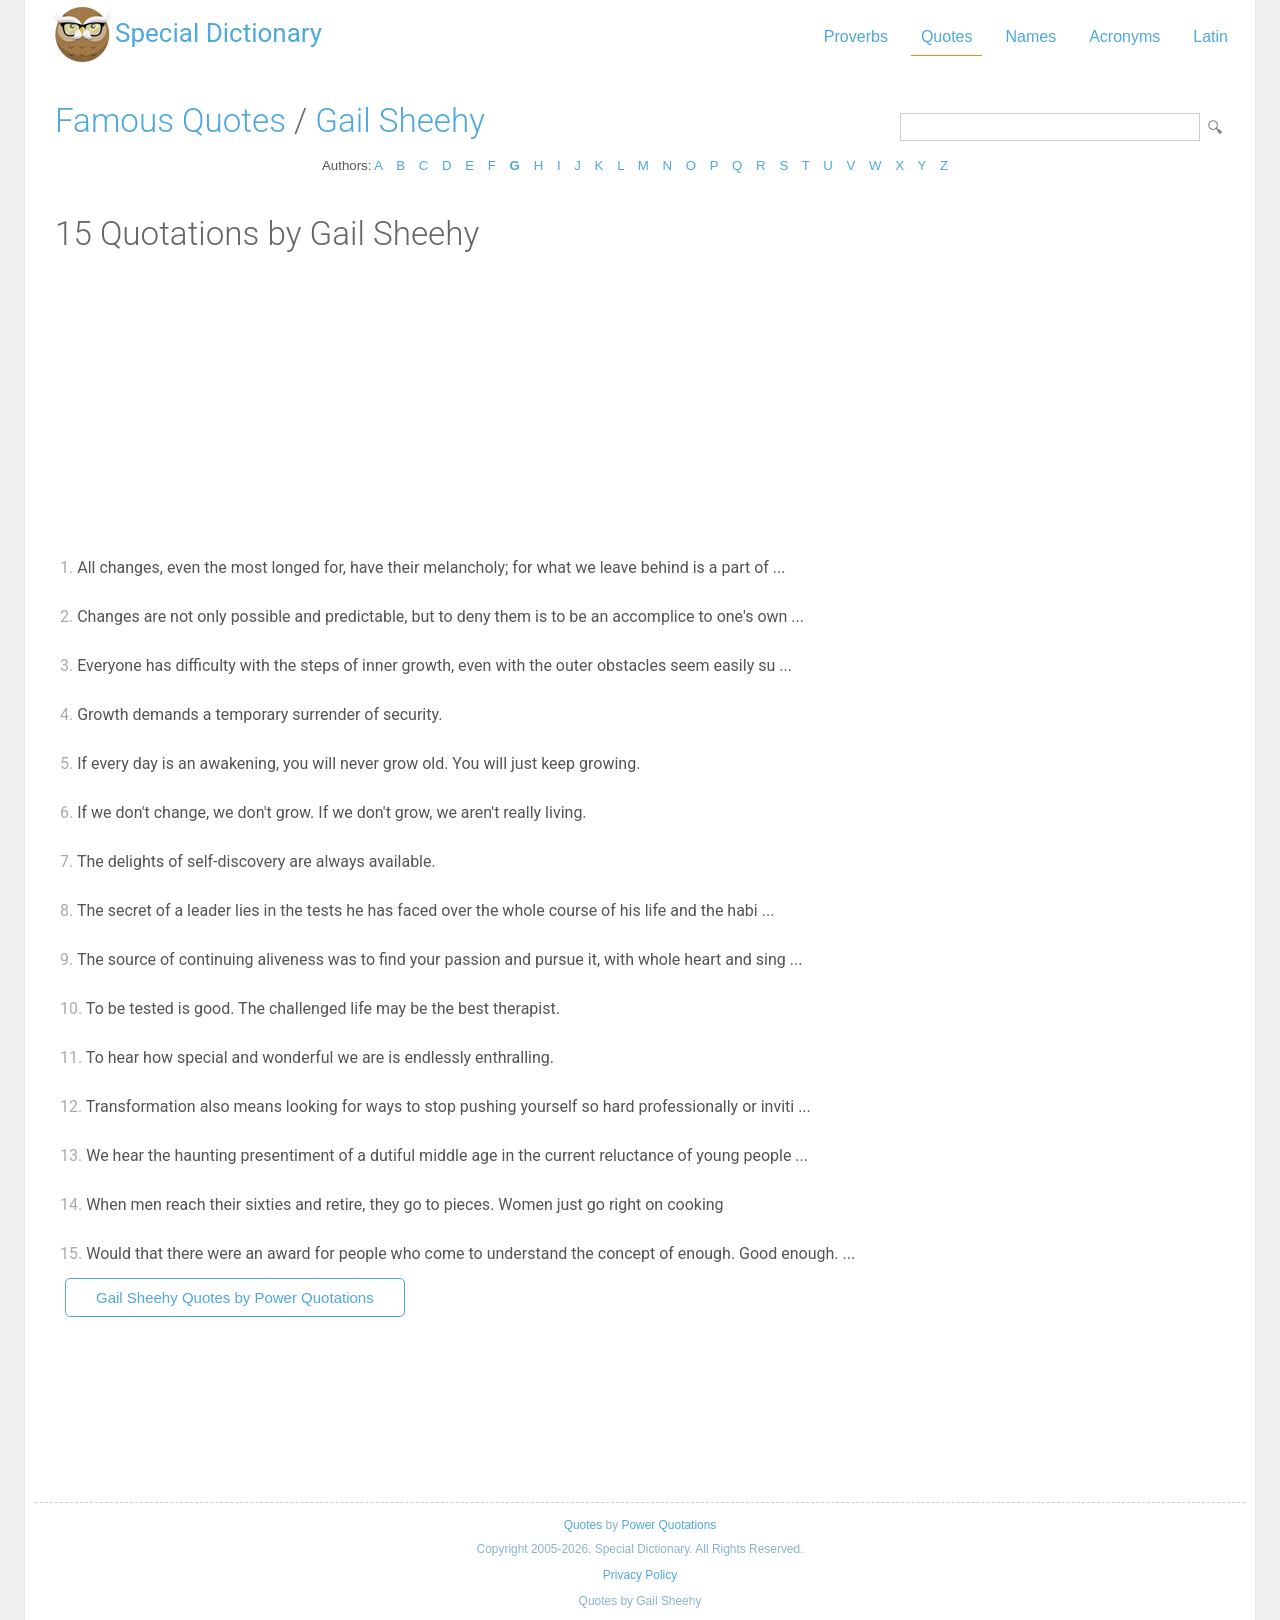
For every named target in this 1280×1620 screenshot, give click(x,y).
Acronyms (1124, 36)
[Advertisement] (640, 403)
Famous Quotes (170, 120)
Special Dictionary (218, 33)
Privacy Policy (640, 1575)
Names (1030, 36)
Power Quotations (668, 1525)
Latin (1210, 36)
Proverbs (856, 36)
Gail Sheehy (400, 120)
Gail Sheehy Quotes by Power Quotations (235, 1297)
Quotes (947, 36)
